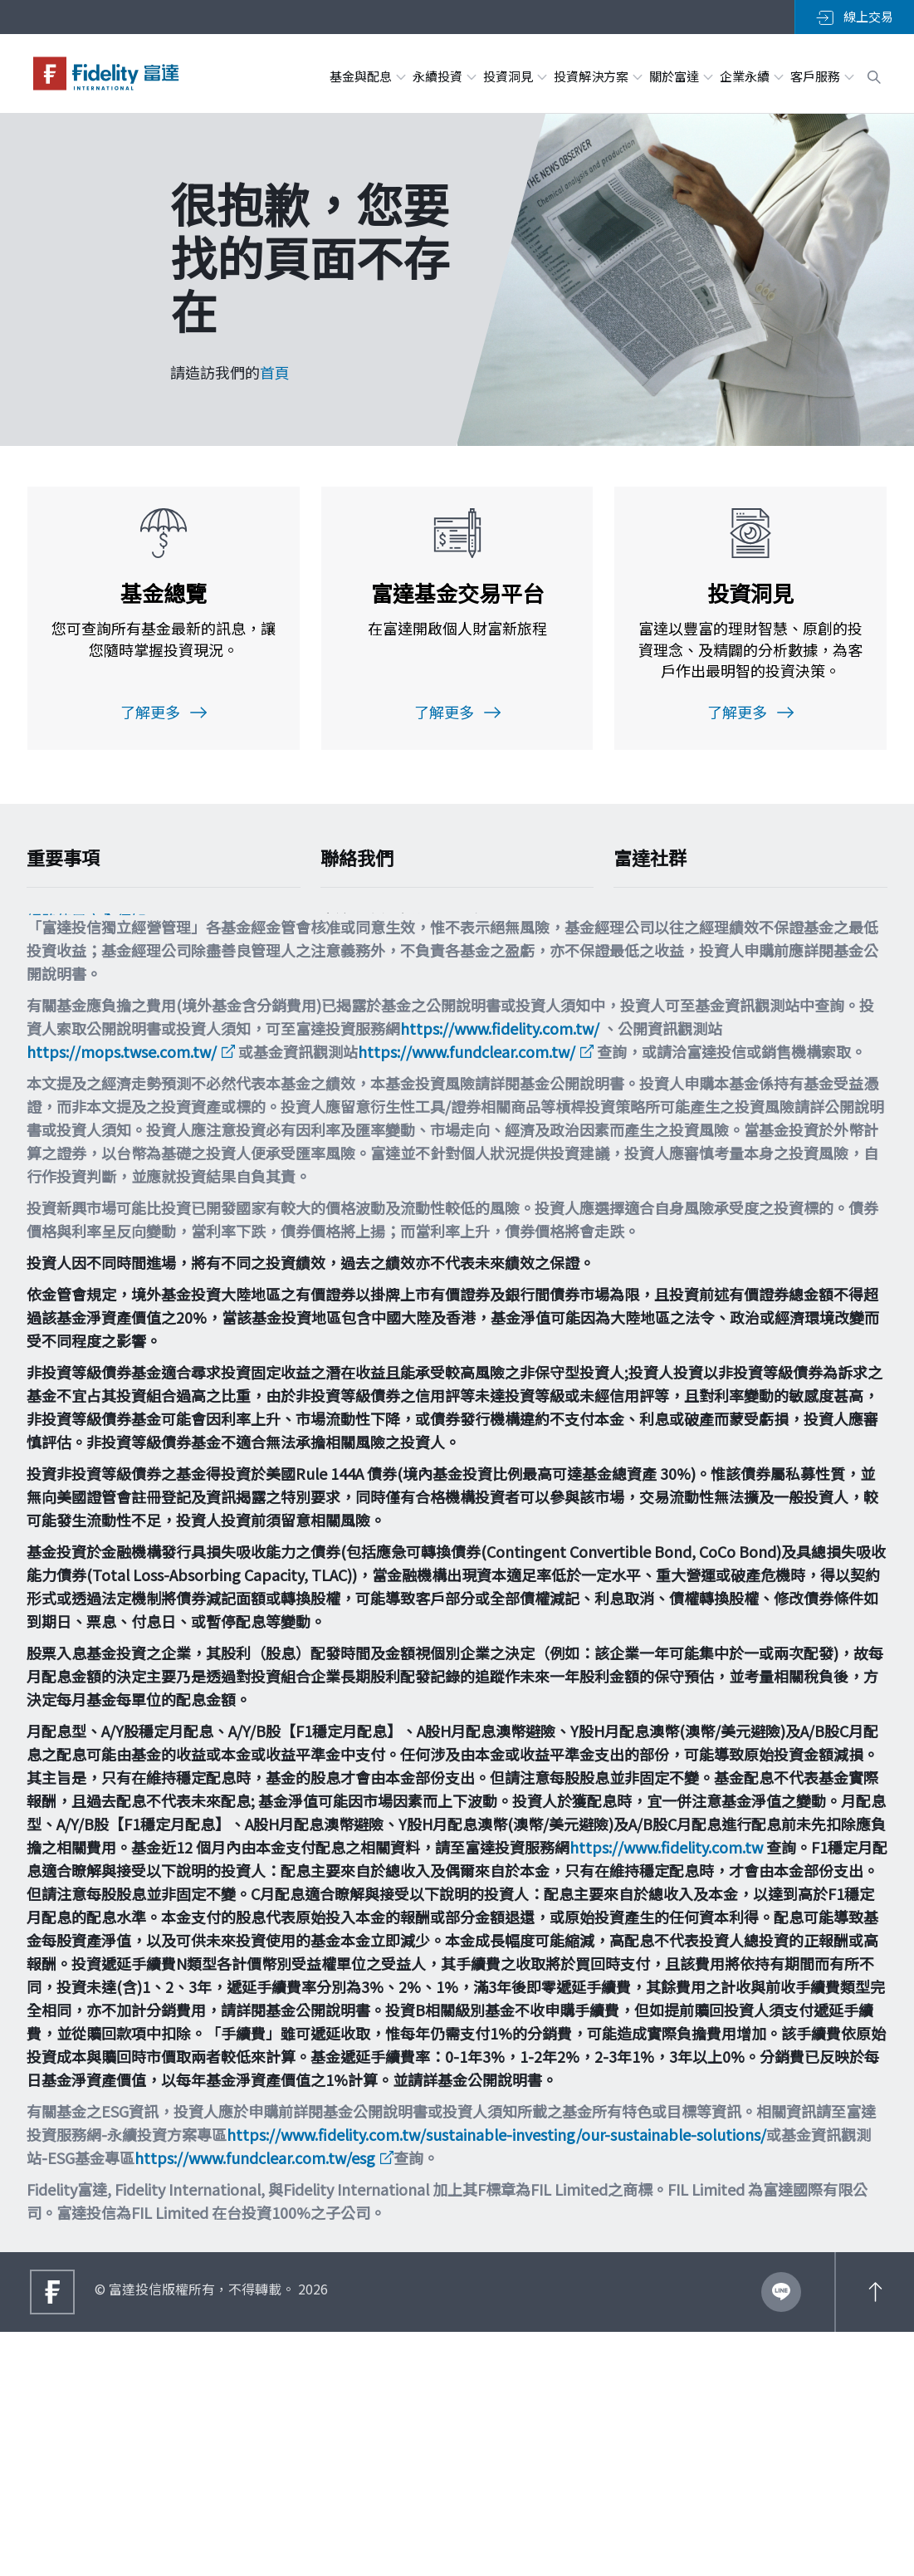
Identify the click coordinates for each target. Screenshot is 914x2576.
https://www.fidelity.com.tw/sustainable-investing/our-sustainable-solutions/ (496, 2378)
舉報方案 (56, 1028)
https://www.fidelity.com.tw (666, 2091)
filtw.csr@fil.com (391, 1079)
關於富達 (680, 76)
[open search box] (874, 75)
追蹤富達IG (678, 997)
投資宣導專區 (71, 1061)
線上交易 (854, 16)
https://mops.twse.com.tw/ (122, 1295)
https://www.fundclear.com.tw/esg (254, 2401)
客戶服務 (821, 76)
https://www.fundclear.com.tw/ (466, 1295)
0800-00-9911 (376, 1019)
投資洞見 (514, 76)
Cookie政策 (65, 961)
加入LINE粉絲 (687, 928)
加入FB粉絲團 (687, 963)
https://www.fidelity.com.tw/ (499, 1272)
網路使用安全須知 (86, 928)
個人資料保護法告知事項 (109, 995)
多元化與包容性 (79, 1128)
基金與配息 (367, 76)
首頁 (275, 372)
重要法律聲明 (71, 1094)
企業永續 (751, 76)
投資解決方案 (597, 76)
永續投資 (444, 76)
